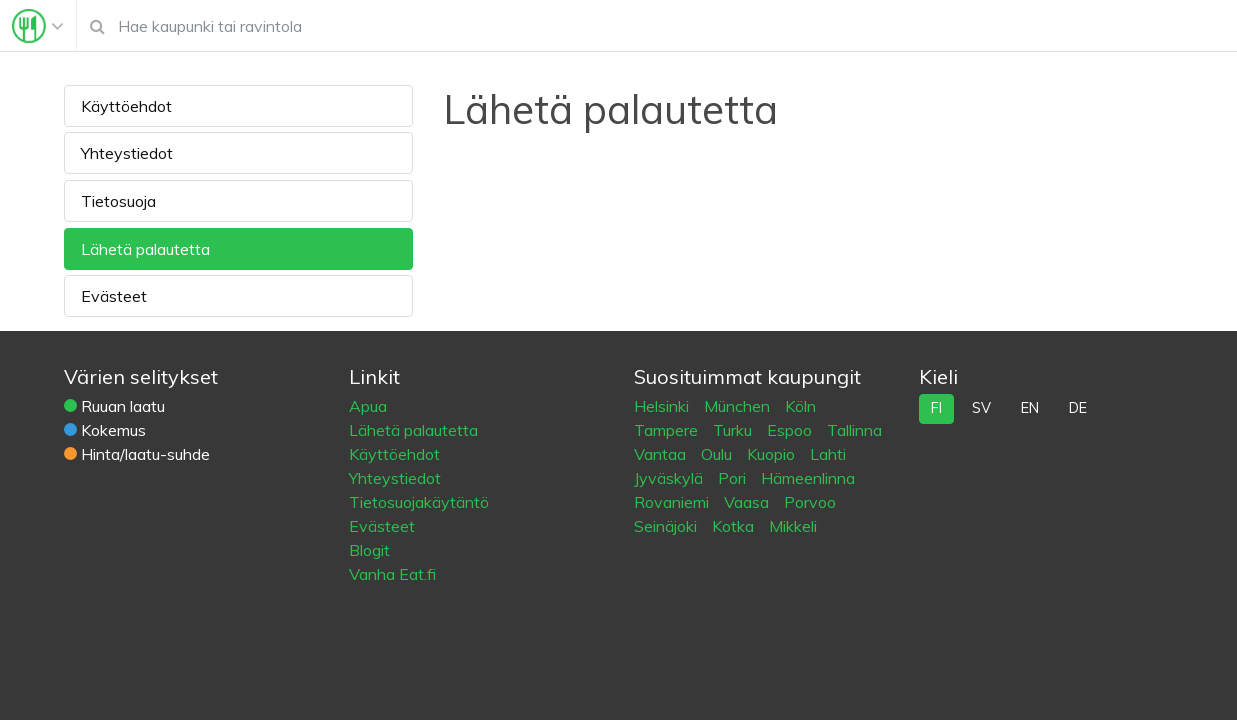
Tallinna (854, 430)
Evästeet (114, 296)
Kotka (735, 526)
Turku (734, 430)
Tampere (668, 430)
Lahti (828, 454)
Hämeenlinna (808, 478)
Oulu (718, 454)
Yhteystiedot (127, 153)
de (1078, 408)
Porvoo (810, 502)
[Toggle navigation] (38, 26)
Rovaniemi (673, 502)
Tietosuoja (118, 201)
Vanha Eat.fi (392, 574)
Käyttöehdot (126, 106)
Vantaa (662, 454)
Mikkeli (793, 526)
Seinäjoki (667, 526)
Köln (800, 406)
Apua (368, 406)
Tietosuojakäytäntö (419, 502)
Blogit (369, 550)
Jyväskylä (670, 478)
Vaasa (748, 502)
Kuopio (773, 454)
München (739, 406)
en (1030, 408)
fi (936, 408)
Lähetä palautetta (145, 249)
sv (981, 408)
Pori (734, 478)
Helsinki (663, 406)
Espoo (791, 430)
